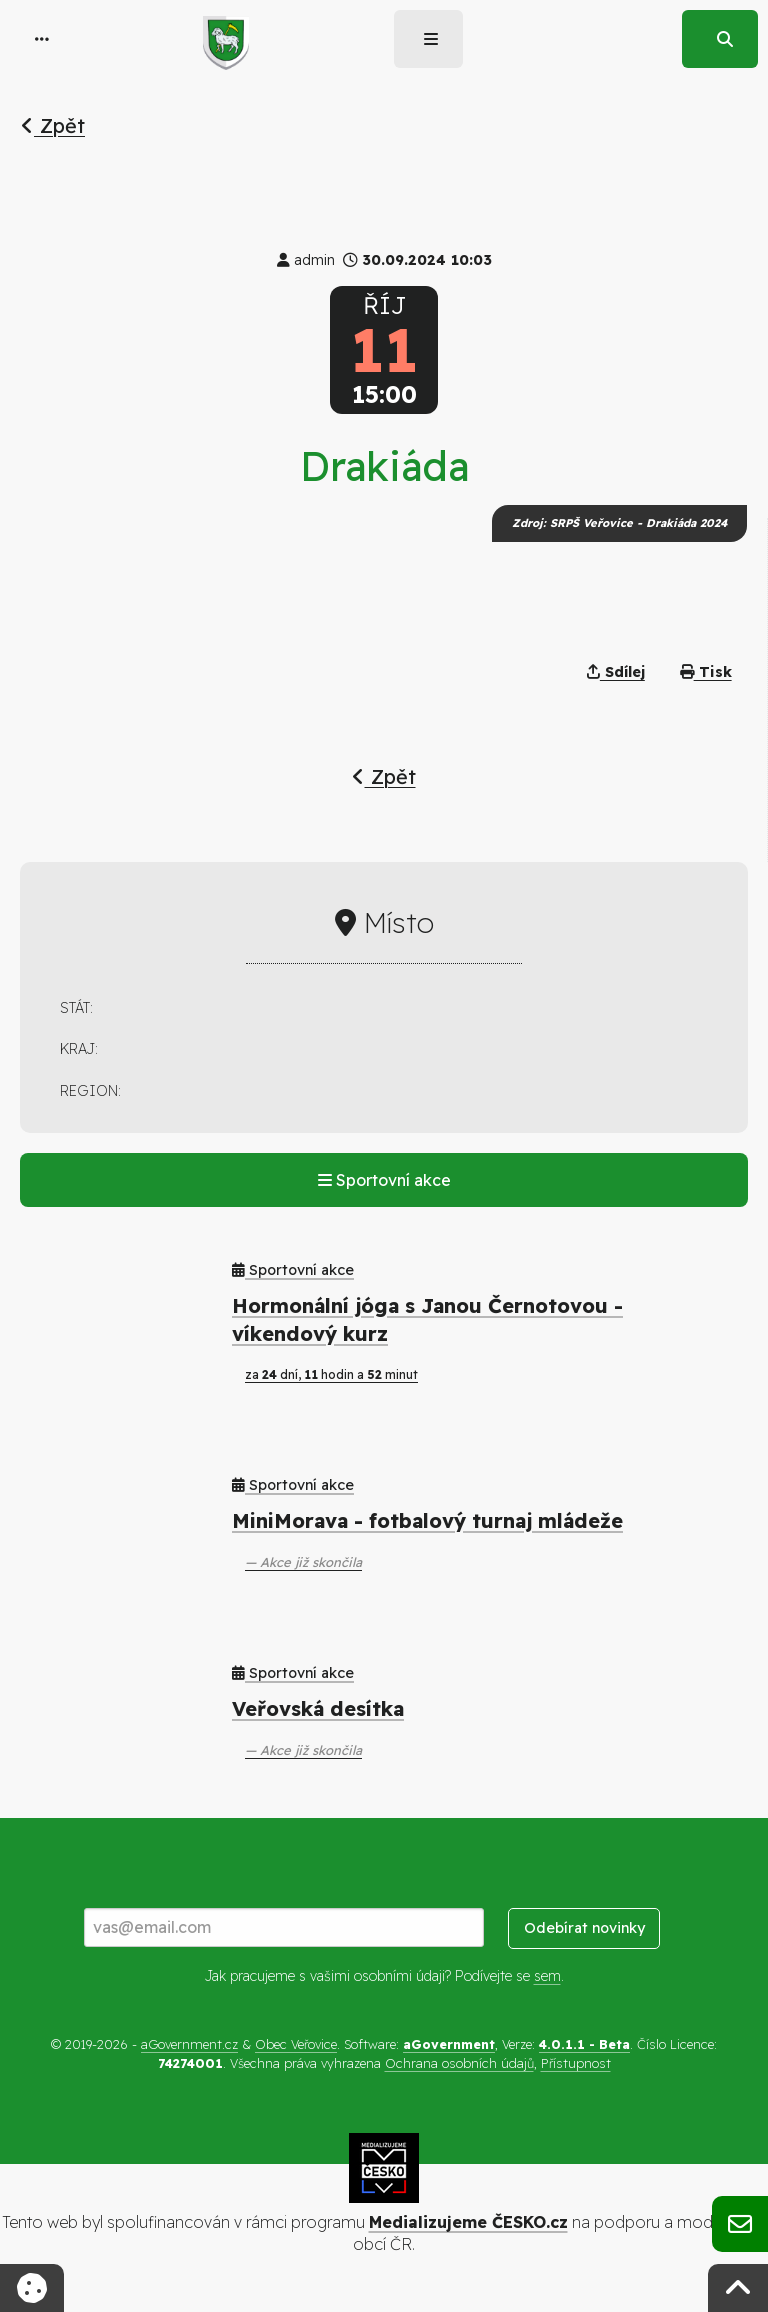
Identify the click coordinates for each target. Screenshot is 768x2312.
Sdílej (616, 672)
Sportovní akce (384, 1180)
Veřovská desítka (318, 1708)
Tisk (706, 672)
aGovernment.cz (189, 2044)
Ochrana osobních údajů (459, 2063)
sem (547, 1976)
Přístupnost (576, 2063)
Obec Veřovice (296, 2044)
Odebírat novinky (584, 1928)
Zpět (53, 125)
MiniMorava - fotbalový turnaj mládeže (427, 1520)
